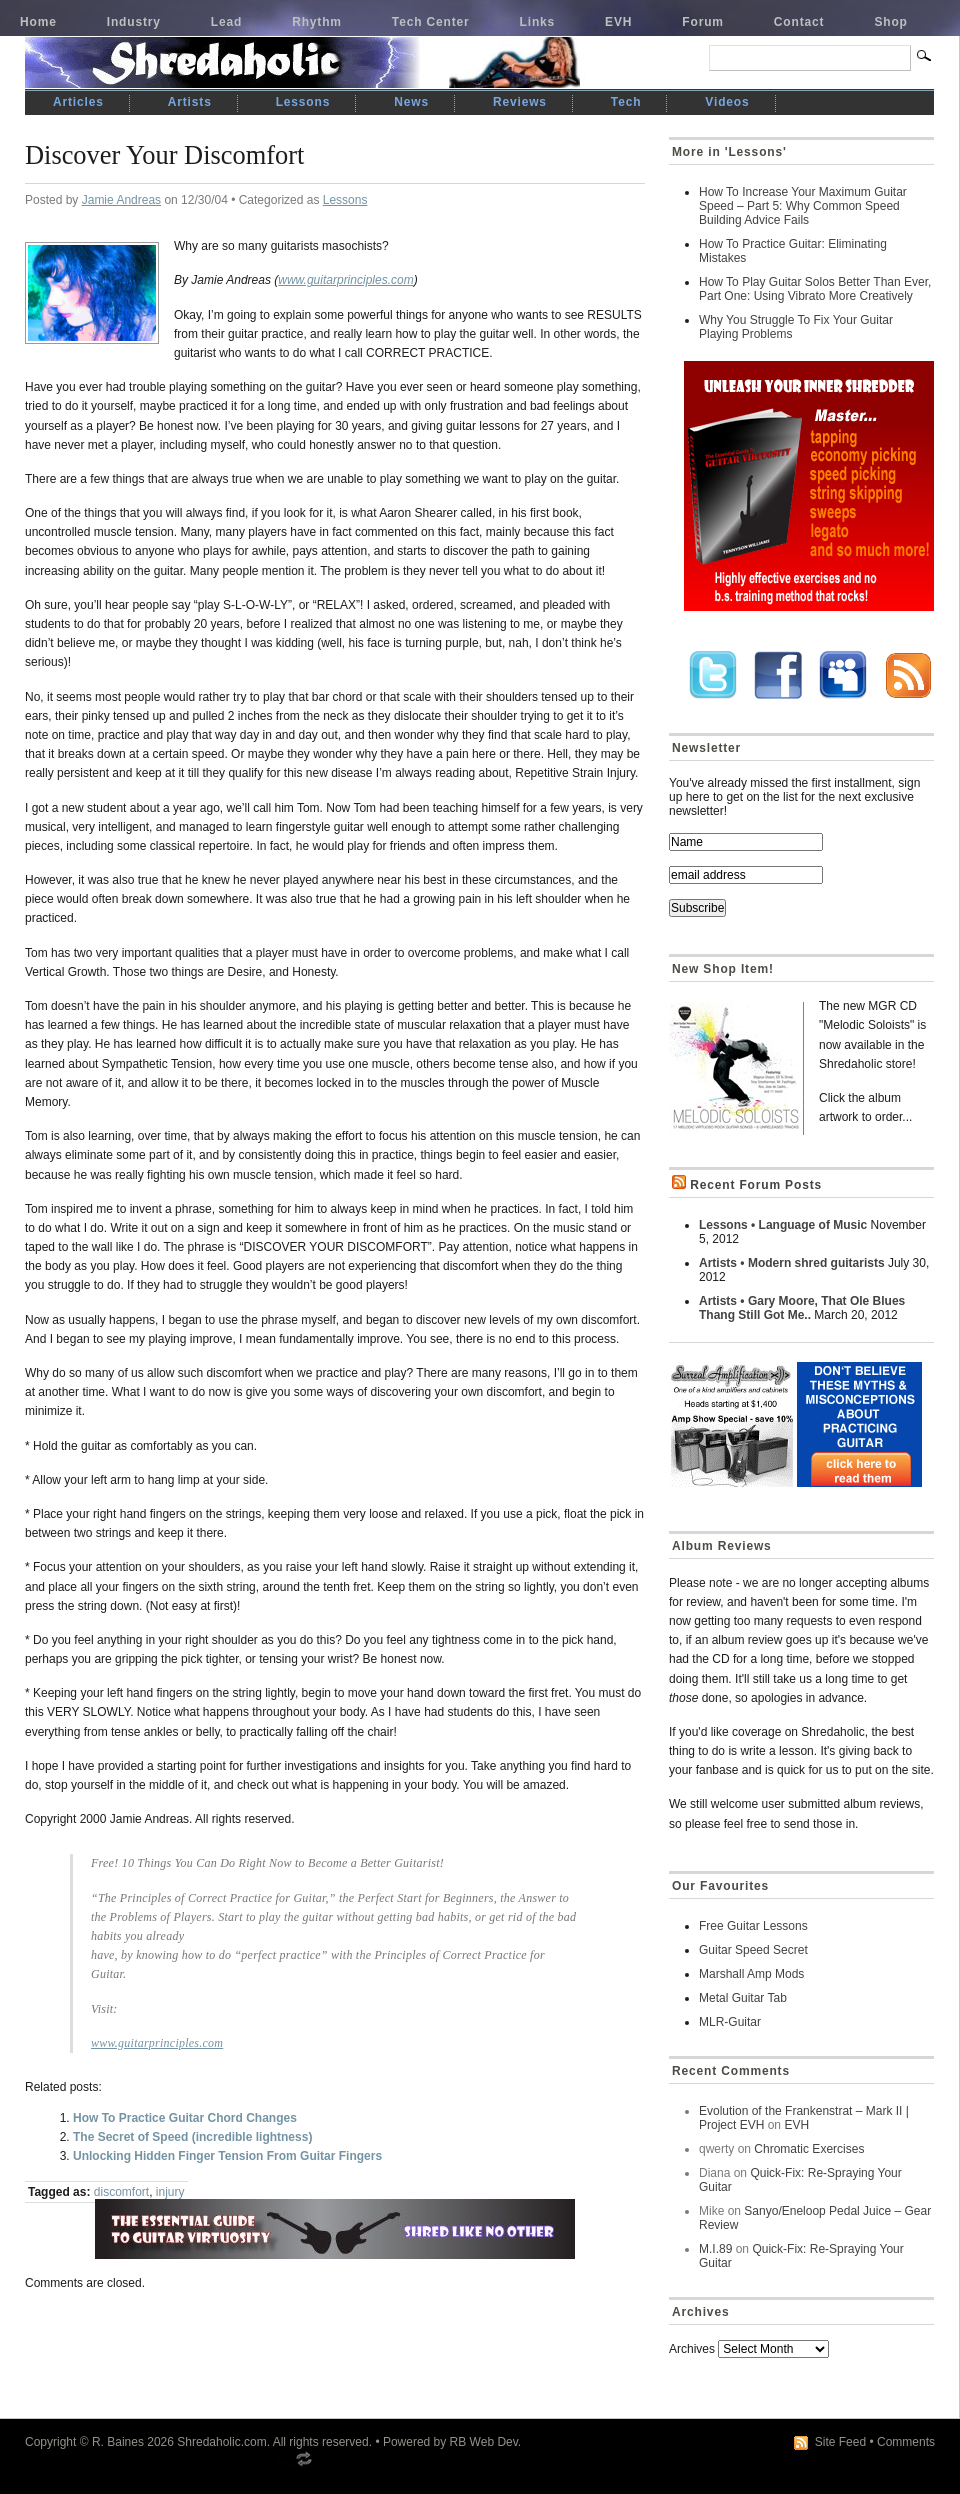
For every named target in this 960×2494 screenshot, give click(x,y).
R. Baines (118, 2442)
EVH (618, 22)
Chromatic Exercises (809, 2149)
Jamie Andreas (121, 200)
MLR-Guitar (730, 2022)
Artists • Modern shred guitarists (792, 1263)
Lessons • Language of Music (783, 1225)
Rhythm (317, 22)
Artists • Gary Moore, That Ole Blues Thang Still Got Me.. (802, 1308)
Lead (226, 22)
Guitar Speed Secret (753, 1950)
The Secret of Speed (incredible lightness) (192, 2137)
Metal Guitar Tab (743, 1998)
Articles (78, 102)
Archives (692, 2349)
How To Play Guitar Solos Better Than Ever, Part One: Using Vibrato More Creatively (815, 289)
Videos (727, 102)
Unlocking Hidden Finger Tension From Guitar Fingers (227, 2156)
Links (538, 22)
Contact (799, 22)
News (411, 102)
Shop (890, 22)
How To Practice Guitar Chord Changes (185, 2118)
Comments (906, 2442)
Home (38, 22)
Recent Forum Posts (756, 1185)
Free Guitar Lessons (753, 1926)
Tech (626, 102)
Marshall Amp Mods (751, 1974)
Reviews (520, 102)
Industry (134, 22)
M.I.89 (715, 2249)
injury (170, 2192)
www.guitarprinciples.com (345, 280)
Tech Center (431, 22)
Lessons (303, 102)
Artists (190, 102)
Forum (703, 22)
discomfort (121, 2192)
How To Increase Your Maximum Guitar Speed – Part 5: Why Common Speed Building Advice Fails (803, 206)
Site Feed (840, 2442)
